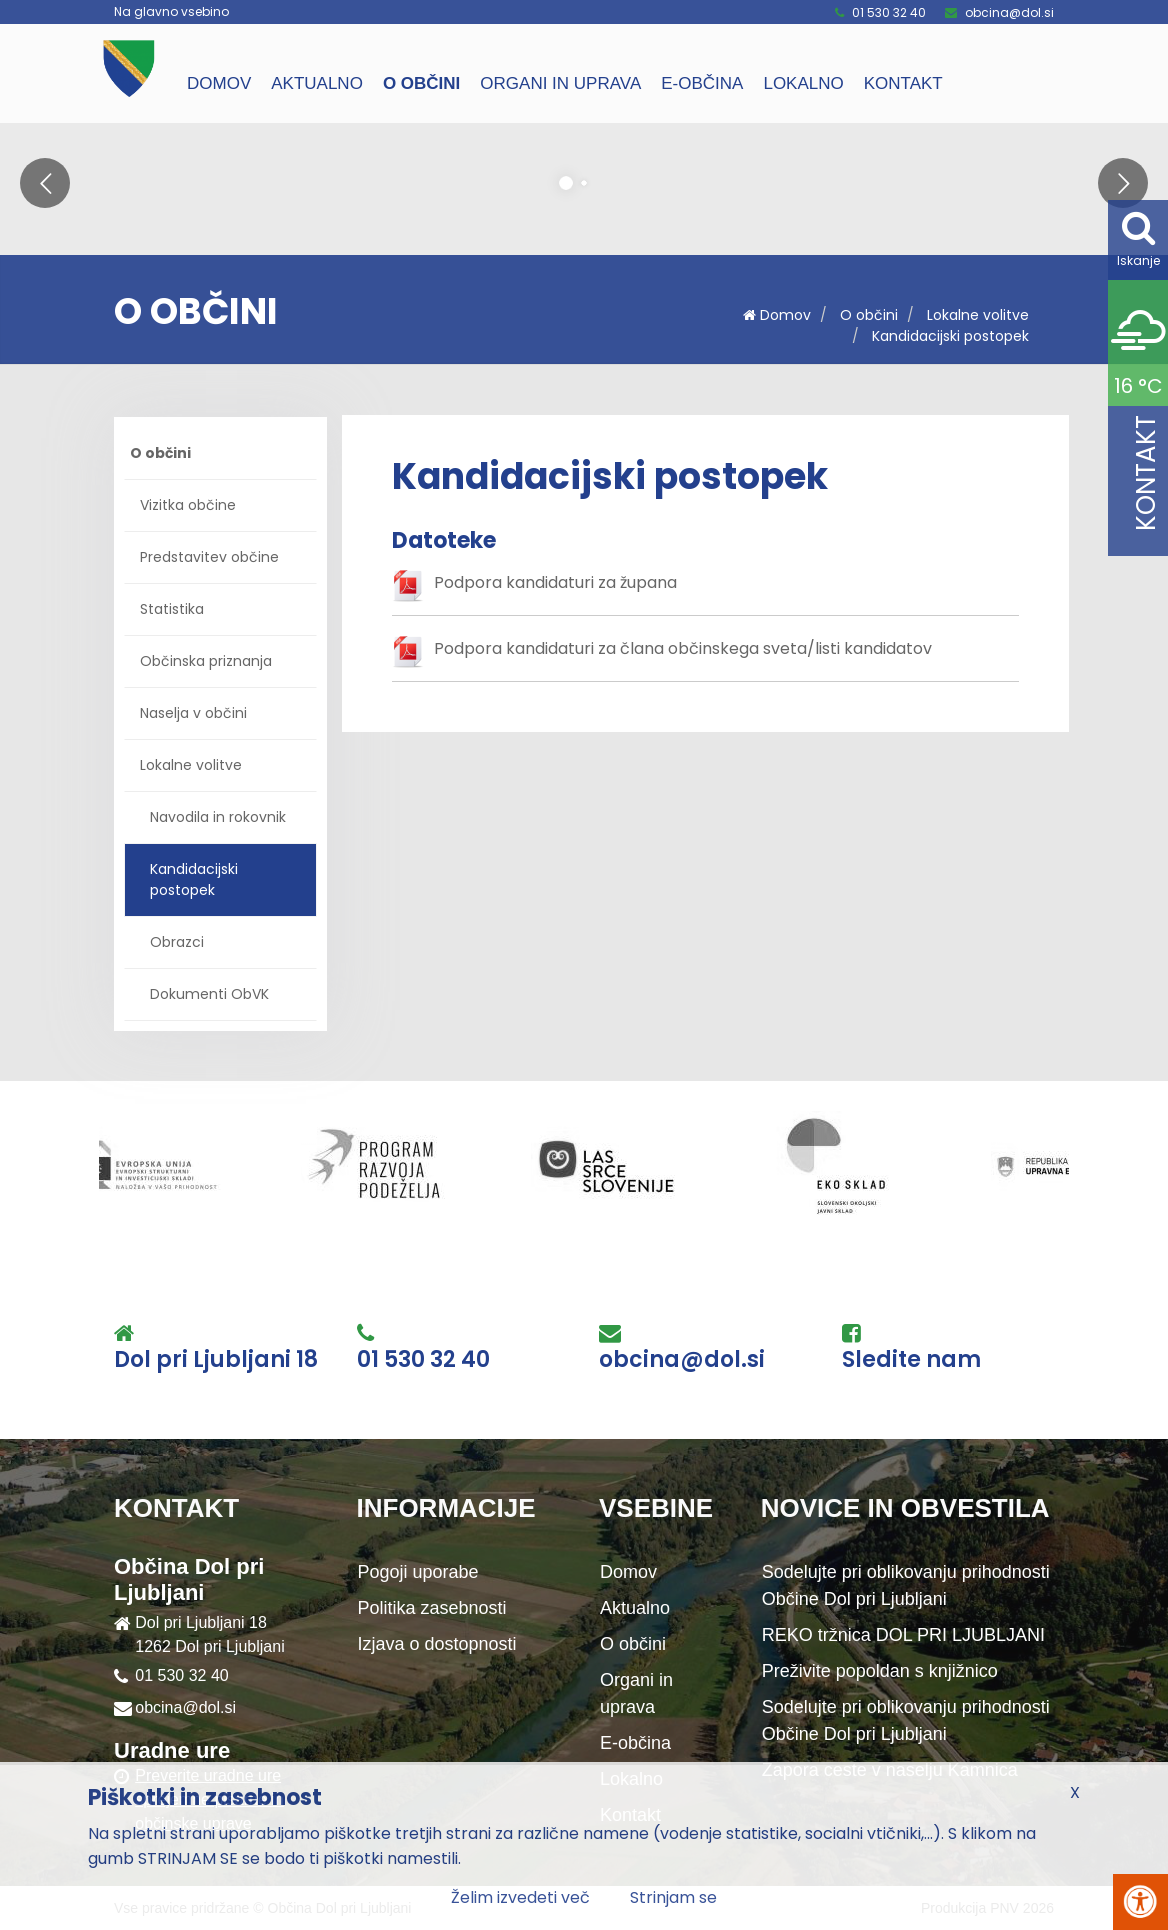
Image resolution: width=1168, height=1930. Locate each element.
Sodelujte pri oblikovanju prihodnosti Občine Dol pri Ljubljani (906, 1585)
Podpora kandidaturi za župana (555, 582)
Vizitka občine (188, 505)
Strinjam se (673, 1897)
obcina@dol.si (1009, 12)
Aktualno (317, 83)
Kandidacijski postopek (950, 336)
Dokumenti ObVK (209, 994)
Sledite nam (911, 1360)
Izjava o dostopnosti (437, 1644)
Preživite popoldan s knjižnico (880, 1671)
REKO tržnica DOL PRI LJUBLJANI (903, 1635)
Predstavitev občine (209, 557)
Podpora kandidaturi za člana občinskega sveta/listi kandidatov (683, 648)
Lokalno (803, 83)
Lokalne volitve (978, 315)
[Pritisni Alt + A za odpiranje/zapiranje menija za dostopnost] (1140, 1902)
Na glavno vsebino (171, 12)
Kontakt (903, 83)
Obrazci (177, 942)
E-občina (702, 83)
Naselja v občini (193, 713)
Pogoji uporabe (418, 1572)
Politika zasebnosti (432, 1608)
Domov (219, 83)
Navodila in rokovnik (218, 817)
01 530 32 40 (889, 12)
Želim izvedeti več (520, 1897)
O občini (421, 83)
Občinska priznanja (206, 661)
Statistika (172, 609)
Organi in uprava (560, 83)
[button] (45, 183)
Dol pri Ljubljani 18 (216, 1360)
